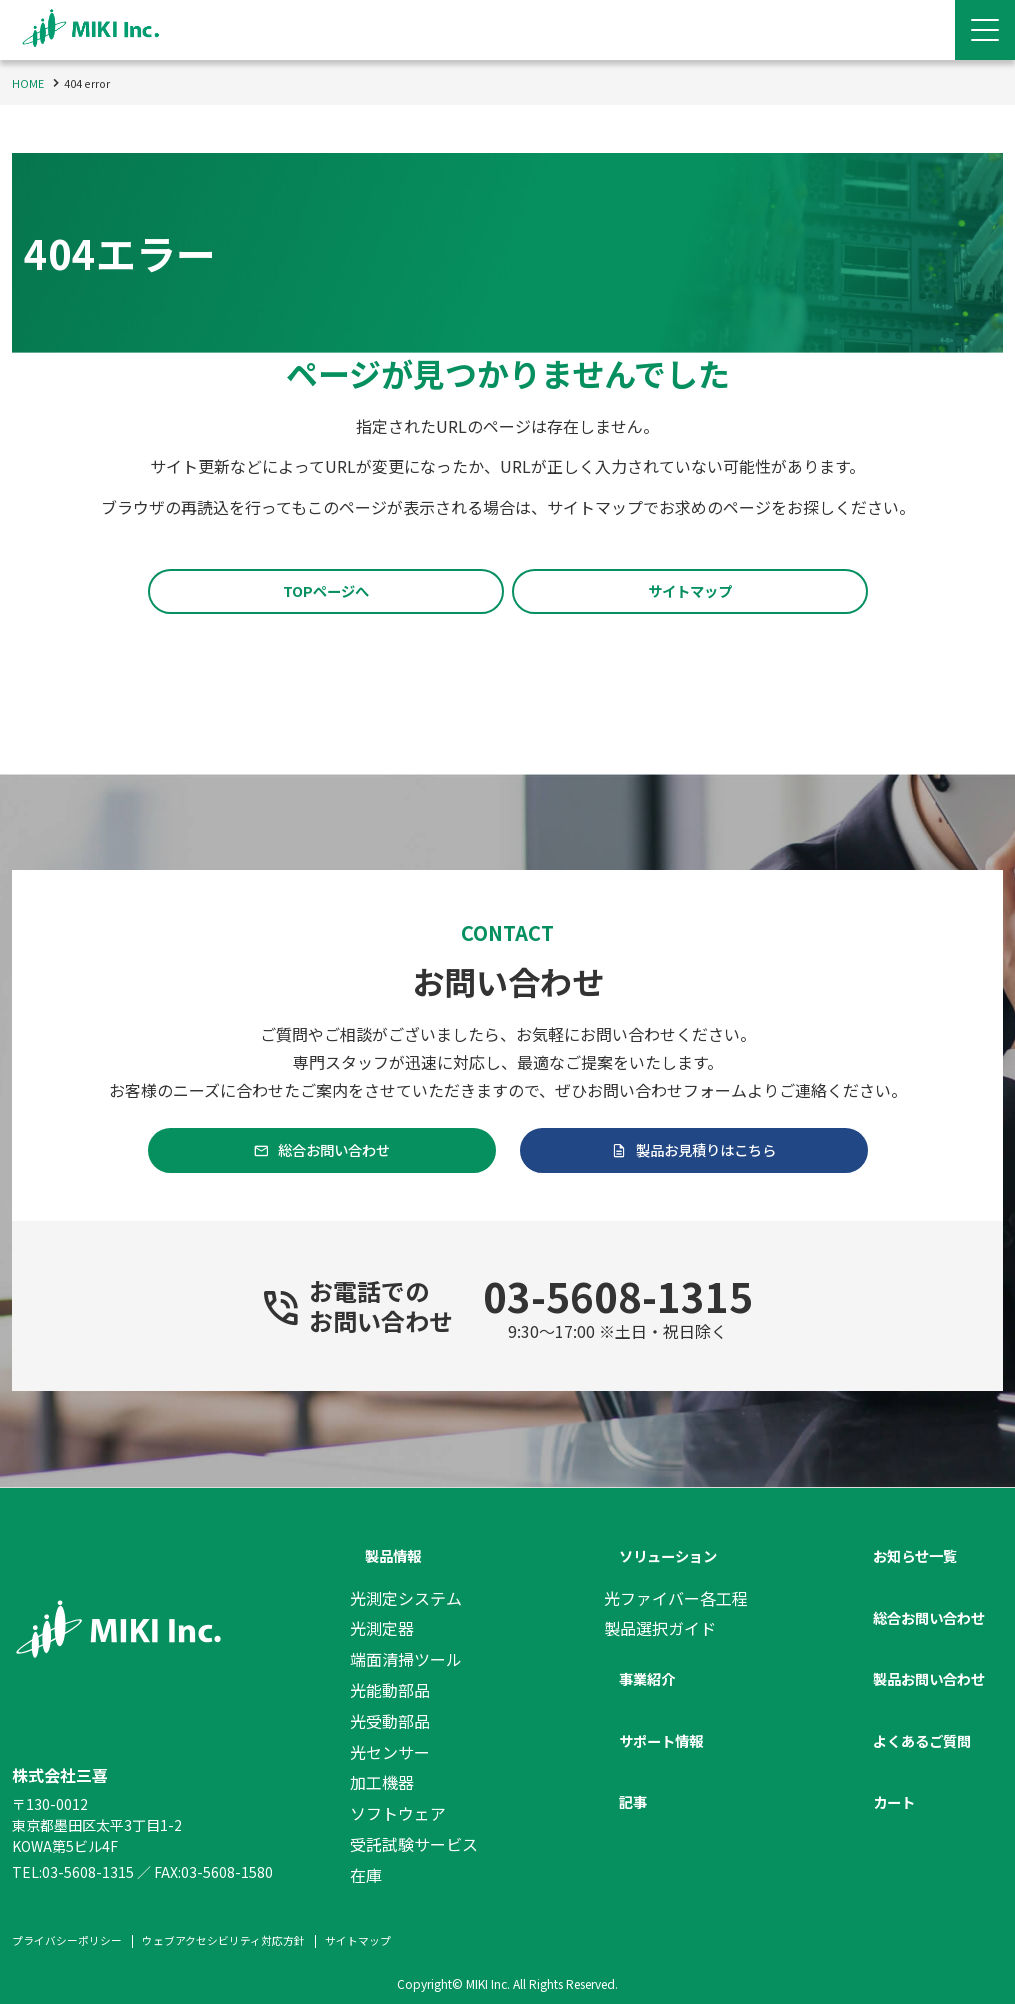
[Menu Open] (985, 30)
